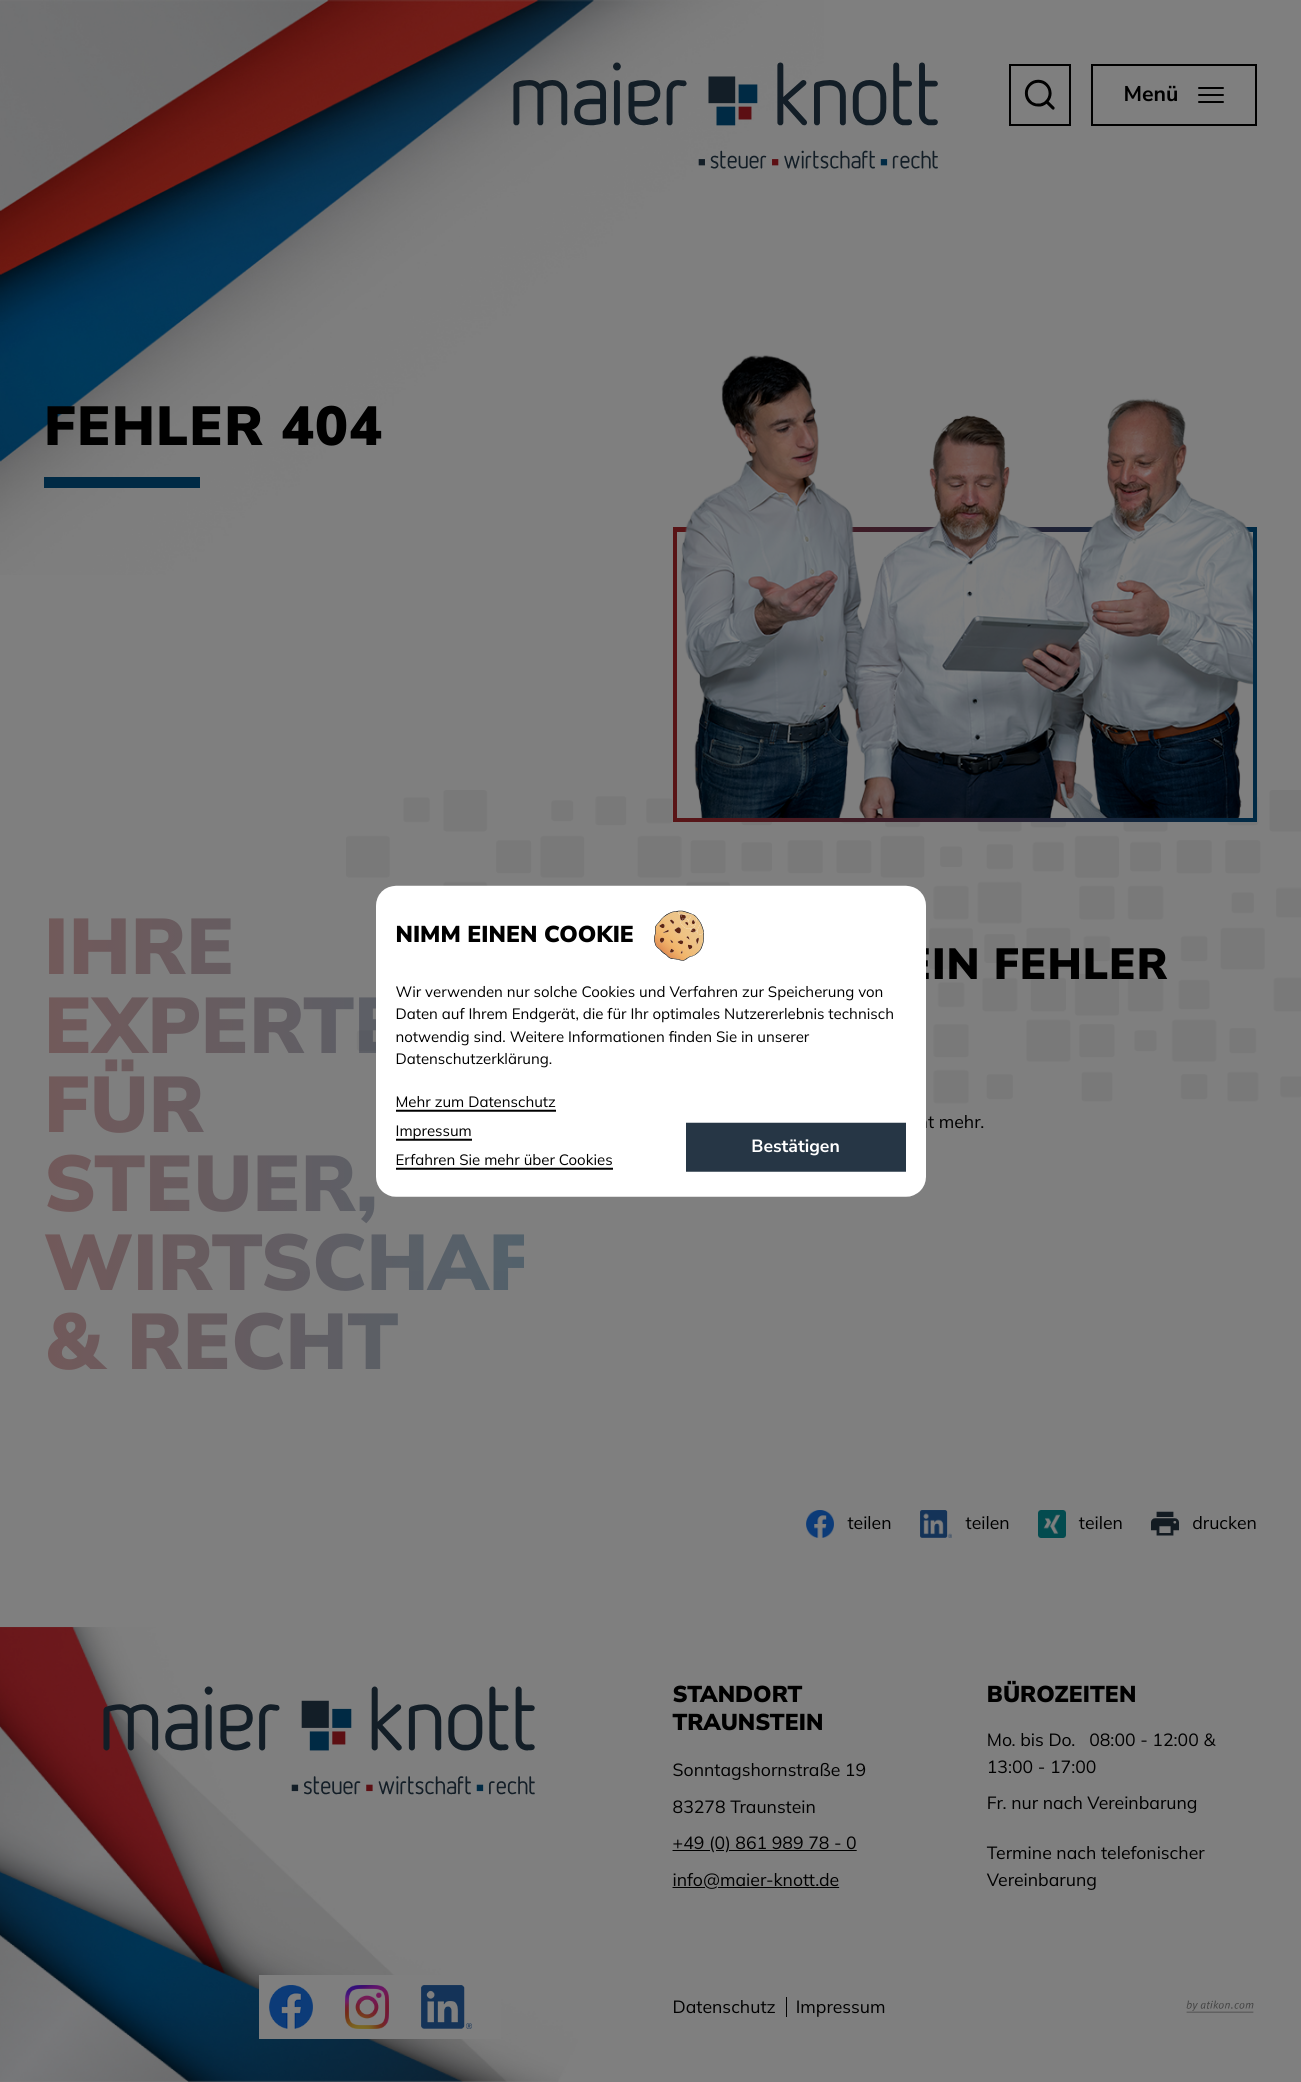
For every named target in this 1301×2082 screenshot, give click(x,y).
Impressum (841, 2007)
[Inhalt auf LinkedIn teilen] (965, 1524)
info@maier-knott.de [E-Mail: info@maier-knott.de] (756, 1880)
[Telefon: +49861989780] (765, 1843)
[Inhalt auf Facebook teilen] (848, 1524)
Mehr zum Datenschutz (476, 1100)
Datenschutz (724, 2007)
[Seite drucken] (1204, 1524)
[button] (1040, 95)
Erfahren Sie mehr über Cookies (504, 1159)
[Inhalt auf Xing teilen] (1080, 1524)
